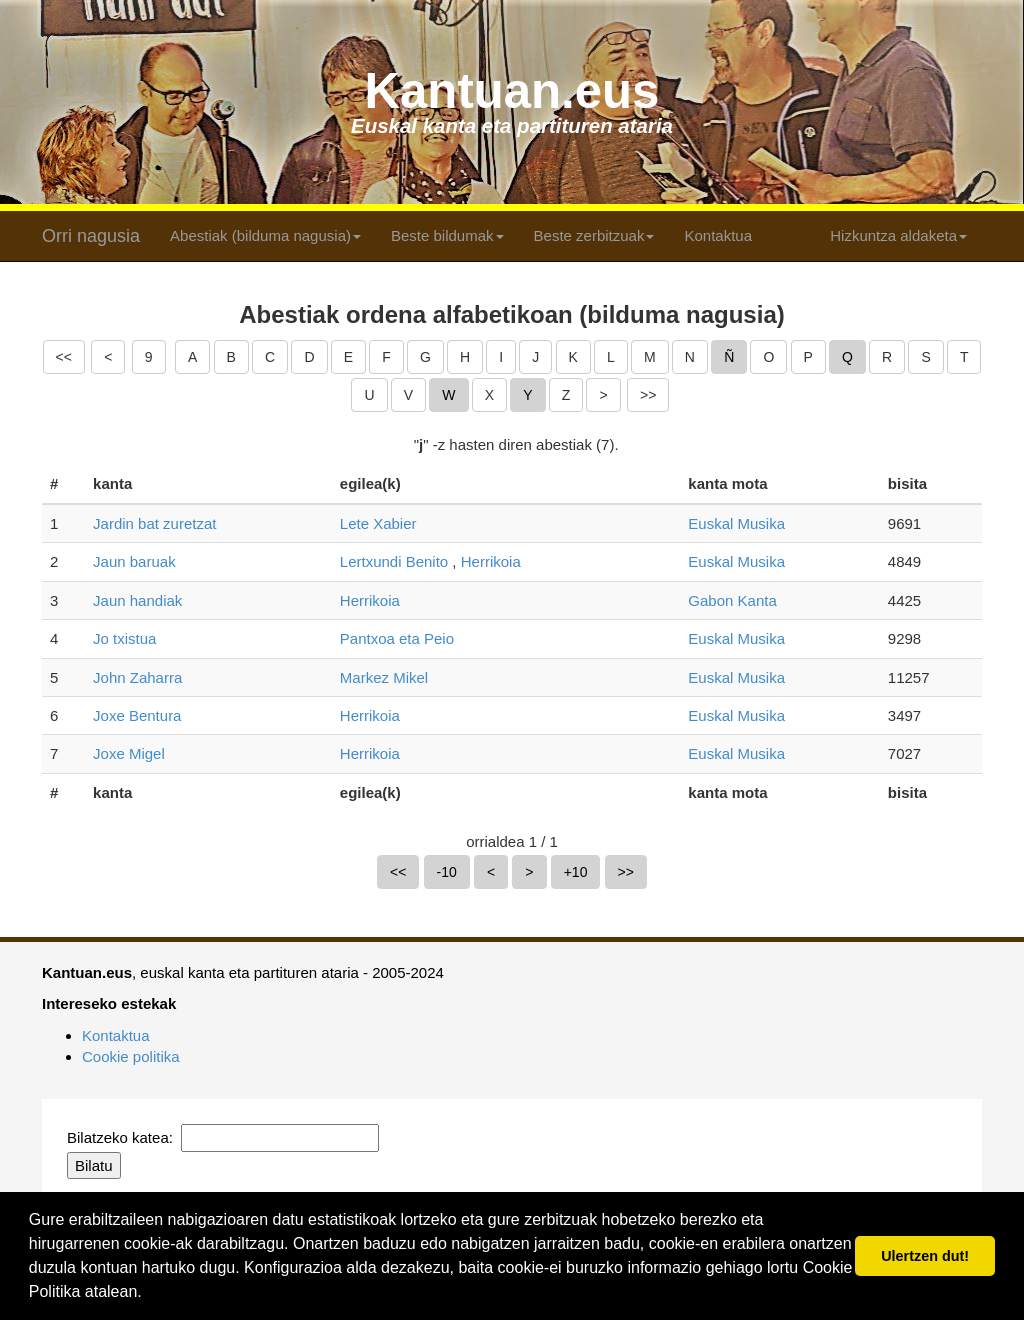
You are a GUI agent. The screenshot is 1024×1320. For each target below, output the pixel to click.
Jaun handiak (137, 600)
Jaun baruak (134, 561)
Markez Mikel (384, 677)
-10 (447, 872)
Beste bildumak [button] (447, 235)
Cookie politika (131, 1056)
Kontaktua (718, 235)
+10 (576, 872)
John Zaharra (137, 677)
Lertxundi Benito (394, 561)
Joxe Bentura (137, 715)
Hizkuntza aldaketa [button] (898, 235)
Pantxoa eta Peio (397, 638)
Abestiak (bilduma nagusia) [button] (265, 235)
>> (648, 395)
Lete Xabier (378, 523)
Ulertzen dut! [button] (925, 1256)
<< (64, 357)
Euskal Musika (736, 523)
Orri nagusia (91, 236)
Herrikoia (491, 561)
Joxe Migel (129, 753)
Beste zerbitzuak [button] (594, 235)
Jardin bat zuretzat (154, 523)
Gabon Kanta (732, 600)
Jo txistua (124, 638)
